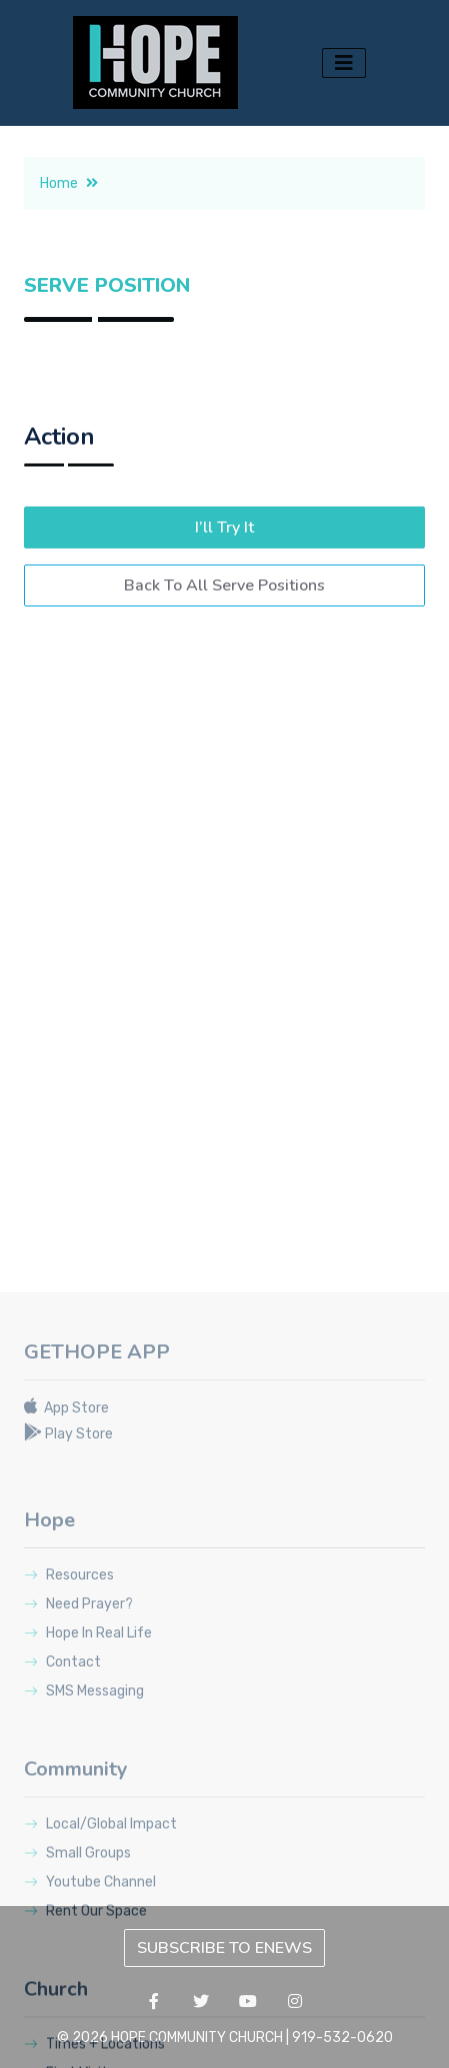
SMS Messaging (84, 1972)
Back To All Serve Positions (224, 617)
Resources (69, 1856)
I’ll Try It (224, 559)
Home (69, 208)
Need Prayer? (78, 1885)
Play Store (68, 1715)
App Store (66, 1689)
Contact (62, 1943)
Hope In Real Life (88, 1914)
